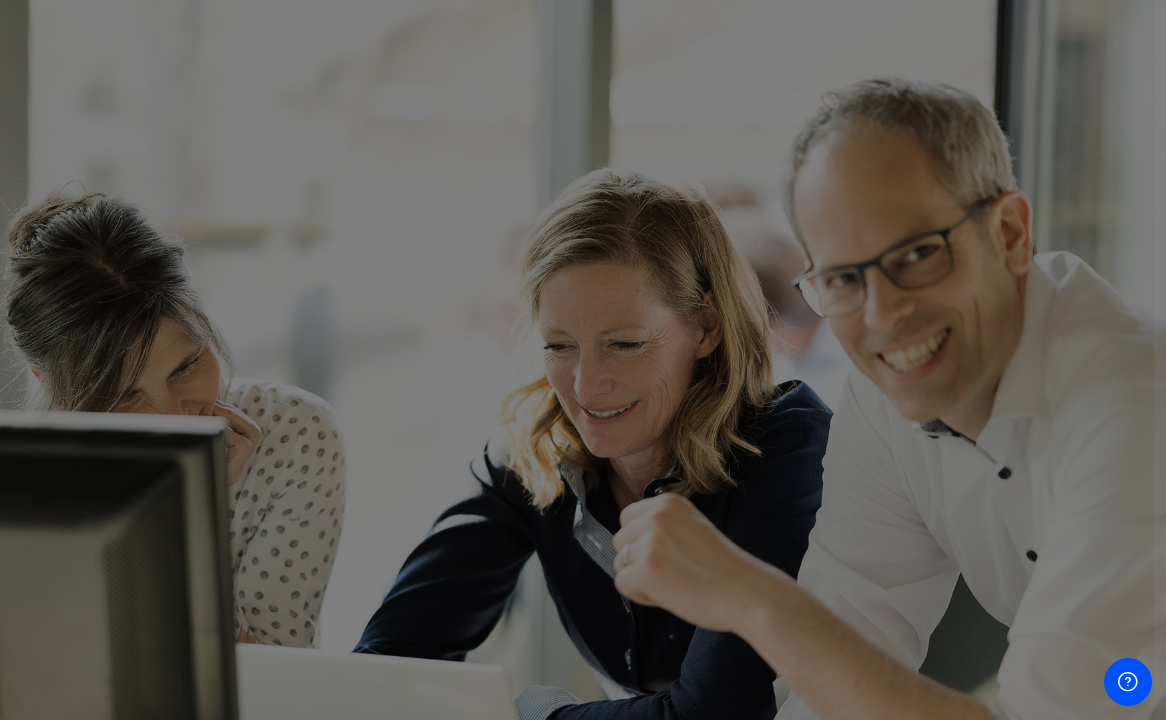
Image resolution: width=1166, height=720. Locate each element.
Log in (955, 550)
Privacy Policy (828, 685)
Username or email (842, 296)
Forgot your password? (1064, 494)
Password (811, 397)
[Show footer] (1128, 682)
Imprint (803, 644)
